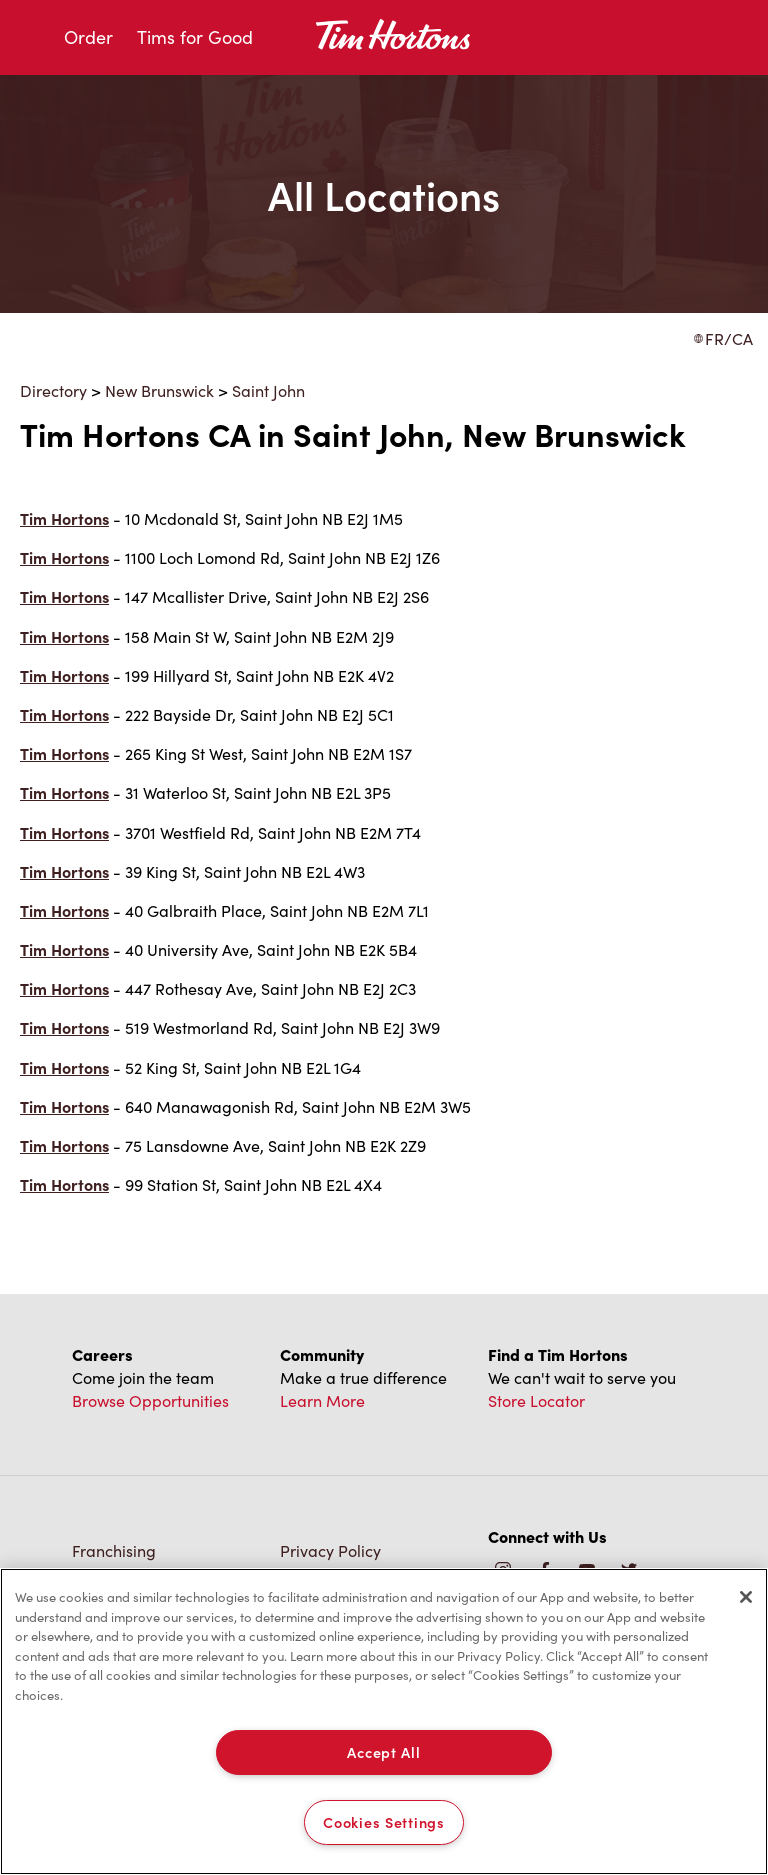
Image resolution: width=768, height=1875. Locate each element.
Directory (53, 390)
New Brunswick (159, 390)
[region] (384, 1721)
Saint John (268, 390)
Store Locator (536, 1400)
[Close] (746, 1597)
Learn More (322, 1400)
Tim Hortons (64, 518)
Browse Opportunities (150, 1400)
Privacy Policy (330, 1550)
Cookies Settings (384, 1822)
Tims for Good (195, 37)
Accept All (383, 1752)
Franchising (114, 1550)
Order (88, 37)
